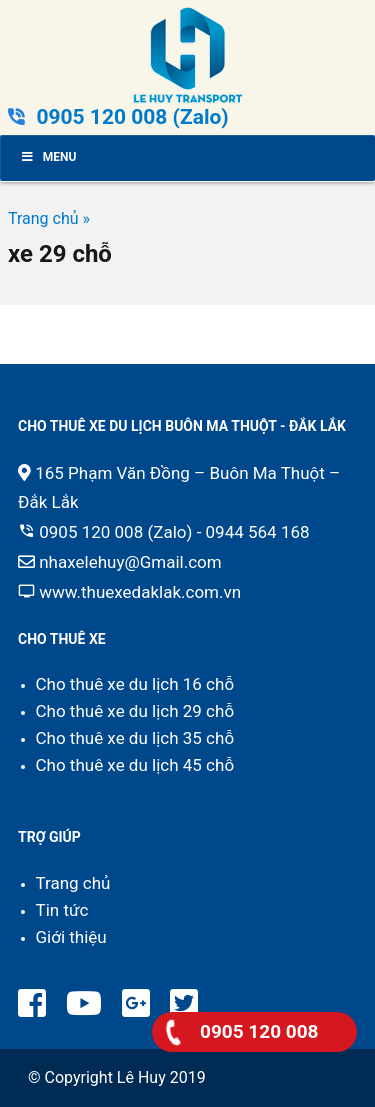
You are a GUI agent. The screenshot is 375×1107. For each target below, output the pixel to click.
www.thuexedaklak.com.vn (140, 592)
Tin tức (62, 910)
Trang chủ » (49, 218)
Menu (48, 157)
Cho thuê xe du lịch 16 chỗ (135, 684)
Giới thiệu (71, 937)
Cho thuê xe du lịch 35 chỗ (135, 738)
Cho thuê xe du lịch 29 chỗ (135, 711)
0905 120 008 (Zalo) (132, 117)
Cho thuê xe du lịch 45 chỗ (135, 765)
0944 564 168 (258, 532)
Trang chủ (73, 883)
